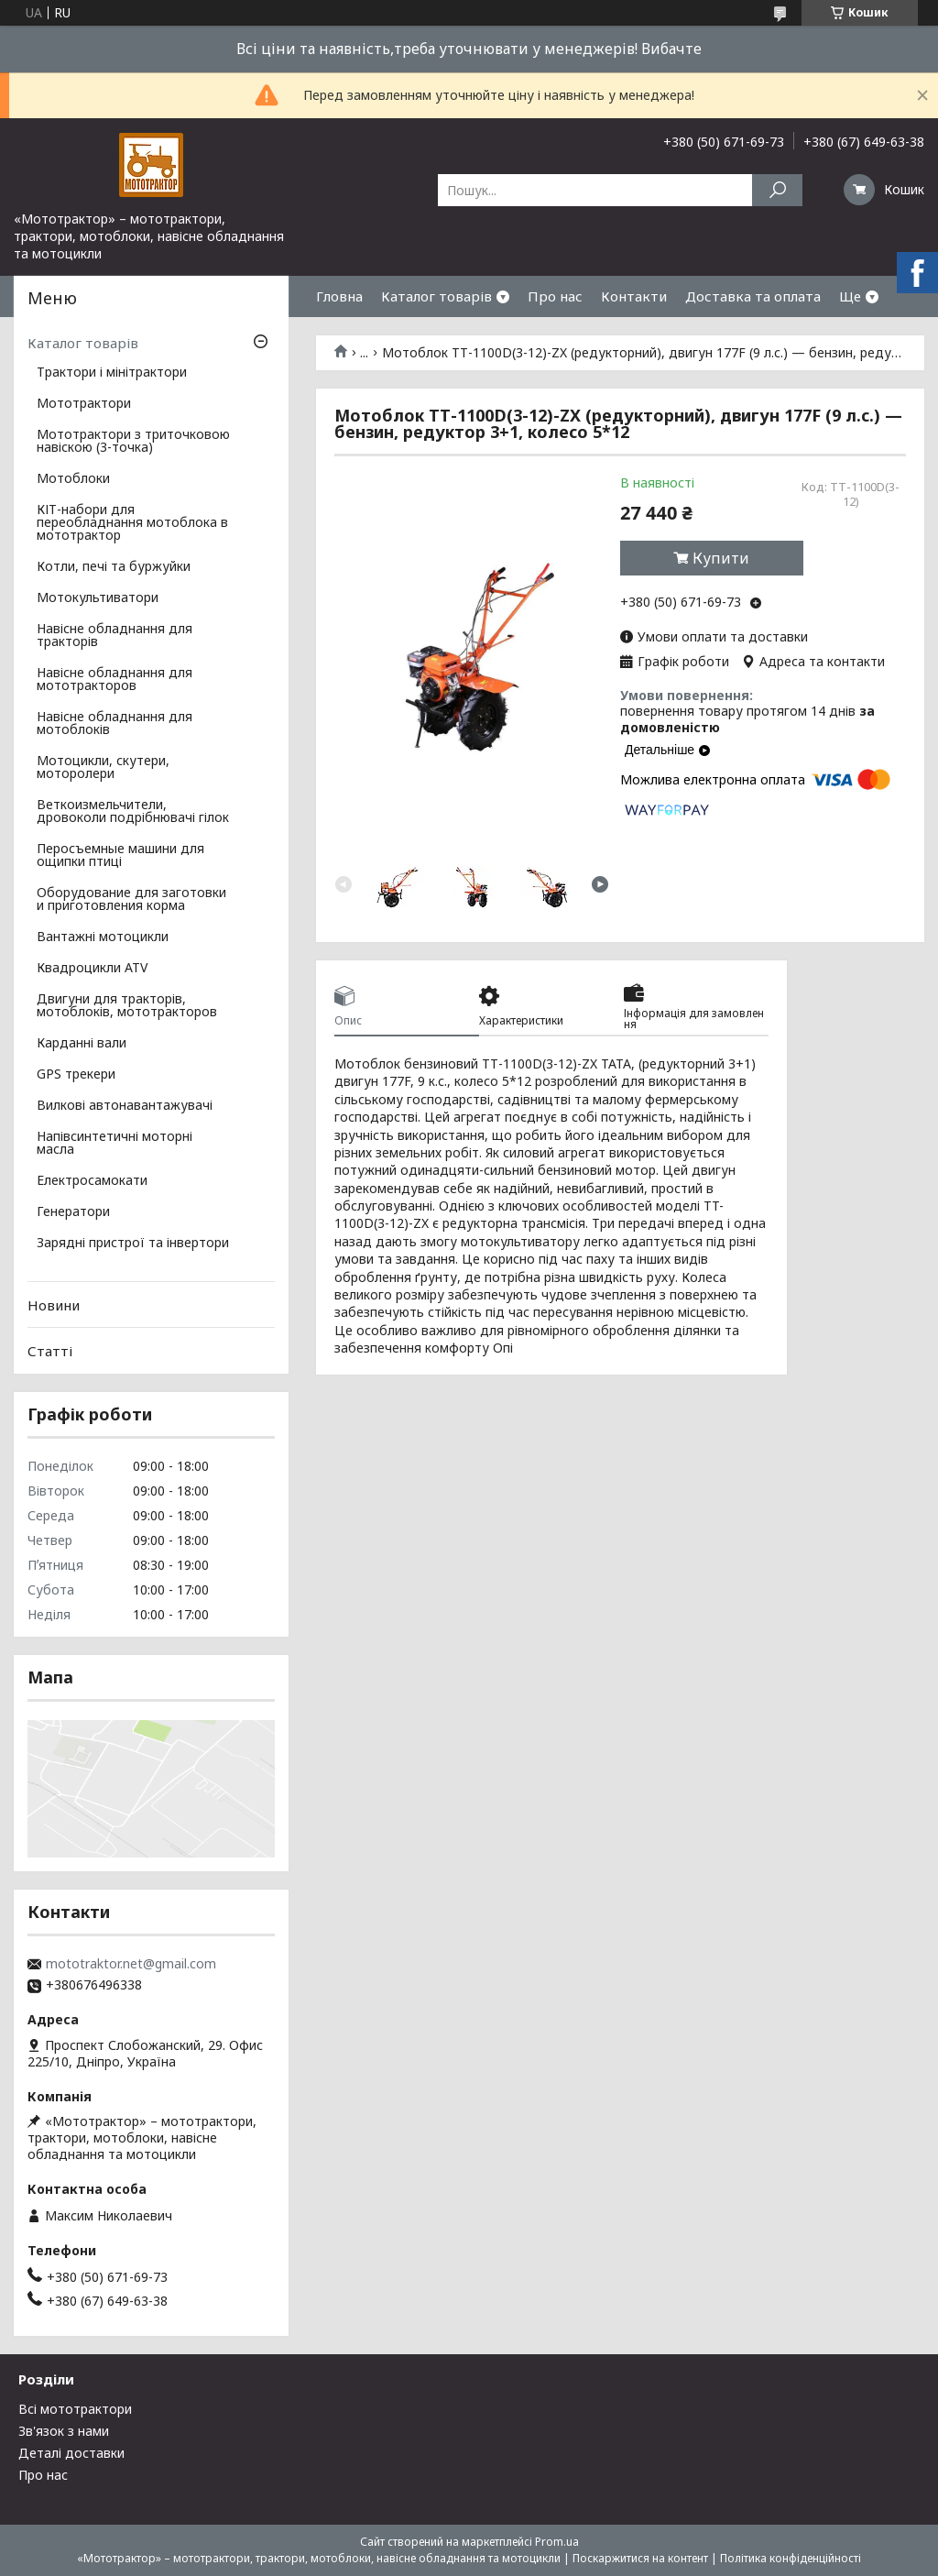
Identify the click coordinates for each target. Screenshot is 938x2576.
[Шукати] (777, 190)
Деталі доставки (71, 2452)
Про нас (555, 296)
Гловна (339, 296)
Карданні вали (81, 1043)
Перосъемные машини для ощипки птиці (120, 856)
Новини (53, 1305)
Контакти (634, 296)
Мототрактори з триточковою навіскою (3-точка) (133, 441)
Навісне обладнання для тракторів (114, 636)
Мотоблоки (73, 479)
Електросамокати (92, 1181)
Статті (49, 1351)
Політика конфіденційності (790, 2558)
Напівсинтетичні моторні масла (114, 1143)
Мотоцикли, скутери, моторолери (103, 768)
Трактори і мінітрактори (112, 373)
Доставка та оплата (753, 296)
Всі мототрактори (75, 2408)
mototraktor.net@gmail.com (131, 1964)
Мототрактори (84, 404)
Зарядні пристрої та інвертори (133, 1243)
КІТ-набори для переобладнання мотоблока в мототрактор (132, 523)
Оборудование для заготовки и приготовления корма (131, 900)
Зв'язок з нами (63, 2430)
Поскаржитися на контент (640, 2558)
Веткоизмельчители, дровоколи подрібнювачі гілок (133, 812)
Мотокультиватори (97, 598)
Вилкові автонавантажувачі (125, 1106)
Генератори (73, 1212)
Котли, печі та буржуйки (114, 567)
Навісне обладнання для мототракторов (114, 680)
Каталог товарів (436, 296)
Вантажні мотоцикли (103, 937)
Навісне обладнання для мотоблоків (114, 724)
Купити (721, 558)
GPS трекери (76, 1075)
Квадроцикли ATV (92, 968)
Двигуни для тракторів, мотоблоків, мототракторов (127, 1006)
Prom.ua (557, 2541)
